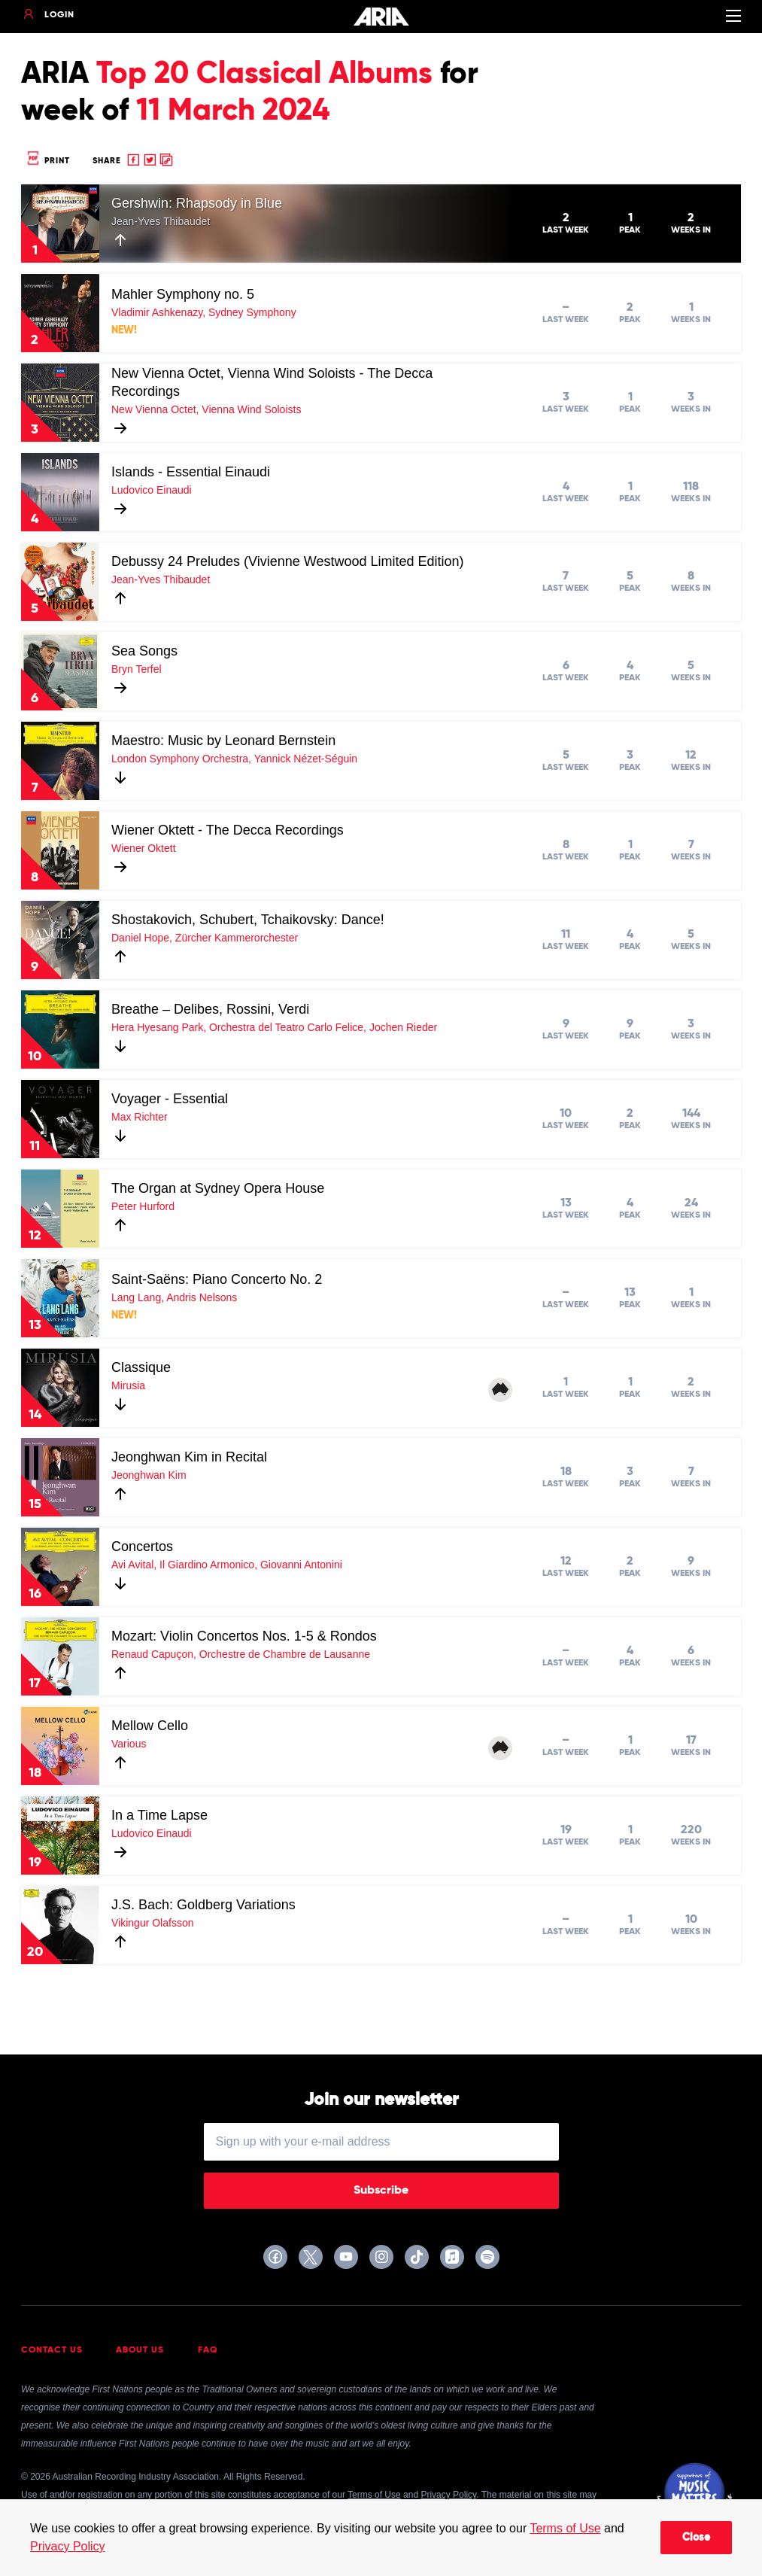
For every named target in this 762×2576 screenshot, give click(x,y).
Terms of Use (565, 2528)
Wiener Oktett (143, 848)
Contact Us (52, 2350)
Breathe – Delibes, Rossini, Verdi (210, 1009)
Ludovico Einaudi (151, 490)
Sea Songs (144, 650)
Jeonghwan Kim (149, 1475)
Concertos (142, 1546)
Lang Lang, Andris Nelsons (174, 1297)
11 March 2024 (232, 111)
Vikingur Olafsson (152, 1923)
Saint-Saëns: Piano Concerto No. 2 (216, 1279)
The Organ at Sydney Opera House (217, 1188)
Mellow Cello (149, 1725)
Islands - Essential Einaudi (190, 471)
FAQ (208, 2350)
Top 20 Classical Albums (264, 74)
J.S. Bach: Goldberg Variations (203, 1904)
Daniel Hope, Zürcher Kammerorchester (204, 938)
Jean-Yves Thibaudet (160, 221)
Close (696, 2537)
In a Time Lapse (159, 1815)
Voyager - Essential (169, 1098)
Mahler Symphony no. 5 (182, 294)
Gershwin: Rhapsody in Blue (196, 203)
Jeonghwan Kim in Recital (189, 1456)
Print (47, 161)
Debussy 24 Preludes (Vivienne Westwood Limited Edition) (287, 561)
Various (128, 1744)
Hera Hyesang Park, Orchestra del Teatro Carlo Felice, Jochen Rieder (274, 1027)
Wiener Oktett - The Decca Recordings (227, 830)
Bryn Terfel (136, 669)
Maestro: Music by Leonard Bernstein (223, 740)
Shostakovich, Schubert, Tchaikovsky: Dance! (247, 919)
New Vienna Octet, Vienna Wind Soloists (206, 409)
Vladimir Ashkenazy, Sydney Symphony (203, 312)
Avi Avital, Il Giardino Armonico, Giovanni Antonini (226, 1565)
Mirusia (128, 1385)
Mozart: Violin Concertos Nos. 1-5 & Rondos (244, 1636)
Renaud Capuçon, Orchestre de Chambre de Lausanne (240, 1654)
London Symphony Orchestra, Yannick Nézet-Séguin (234, 759)
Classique (141, 1367)
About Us (140, 2350)
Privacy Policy (67, 2546)
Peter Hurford (143, 1206)
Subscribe (381, 2191)
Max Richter (139, 1117)
